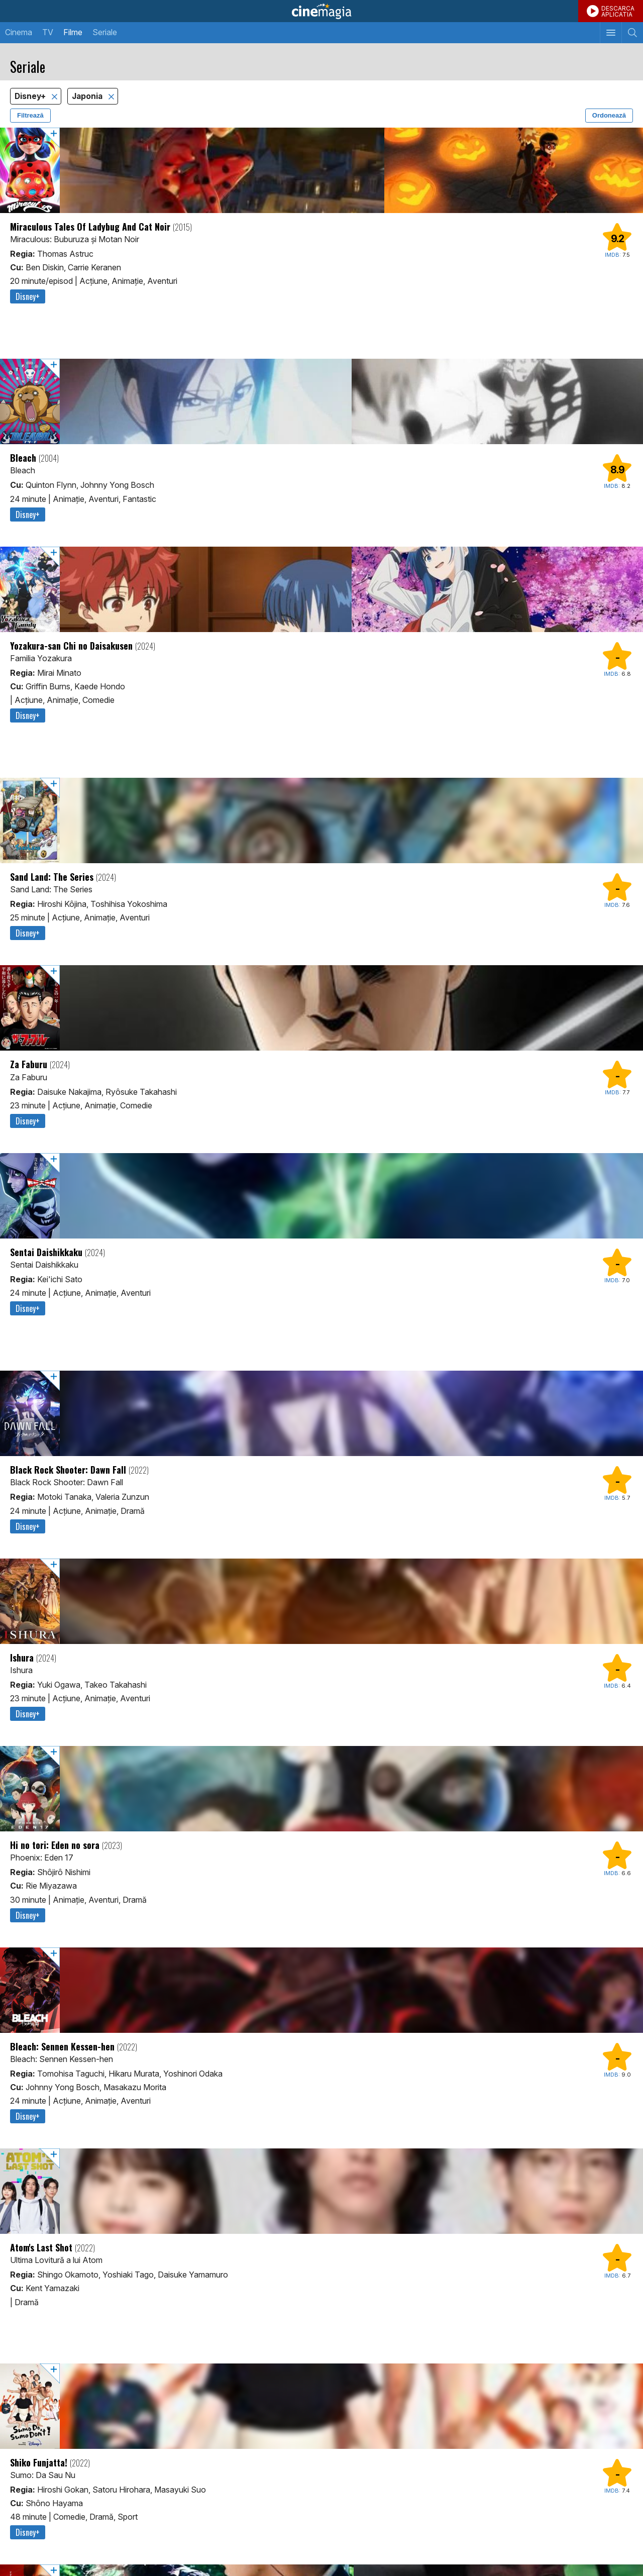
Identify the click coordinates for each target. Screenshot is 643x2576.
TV (47, 32)
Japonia (88, 96)
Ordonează (609, 115)
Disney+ (31, 96)
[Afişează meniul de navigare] (610, 32)
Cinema (18, 32)
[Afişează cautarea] (632, 32)
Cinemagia (321, 11)
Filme (72, 32)
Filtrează (30, 115)
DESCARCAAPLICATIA (617, 11)
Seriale (104, 32)
